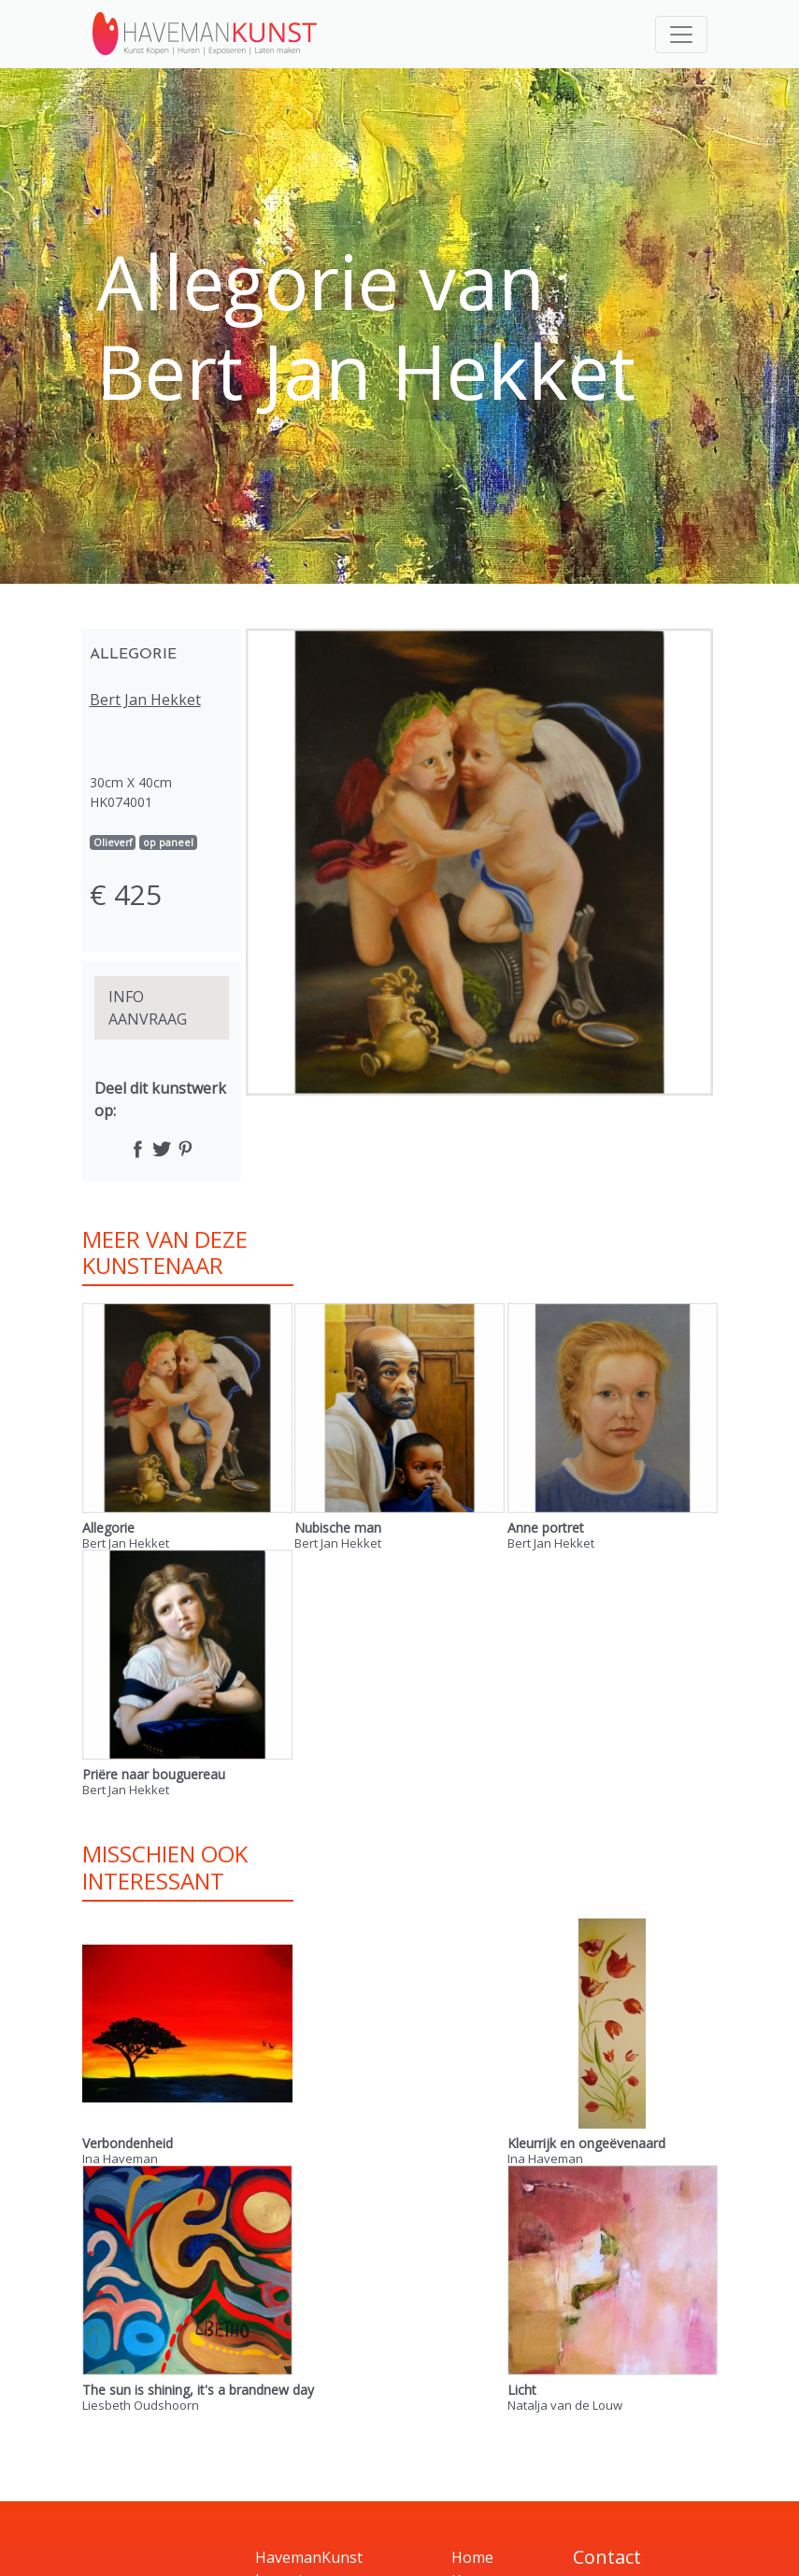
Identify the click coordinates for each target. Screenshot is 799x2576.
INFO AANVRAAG (147, 1007)
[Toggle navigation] (681, 34)
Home (472, 2557)
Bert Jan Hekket (145, 699)
